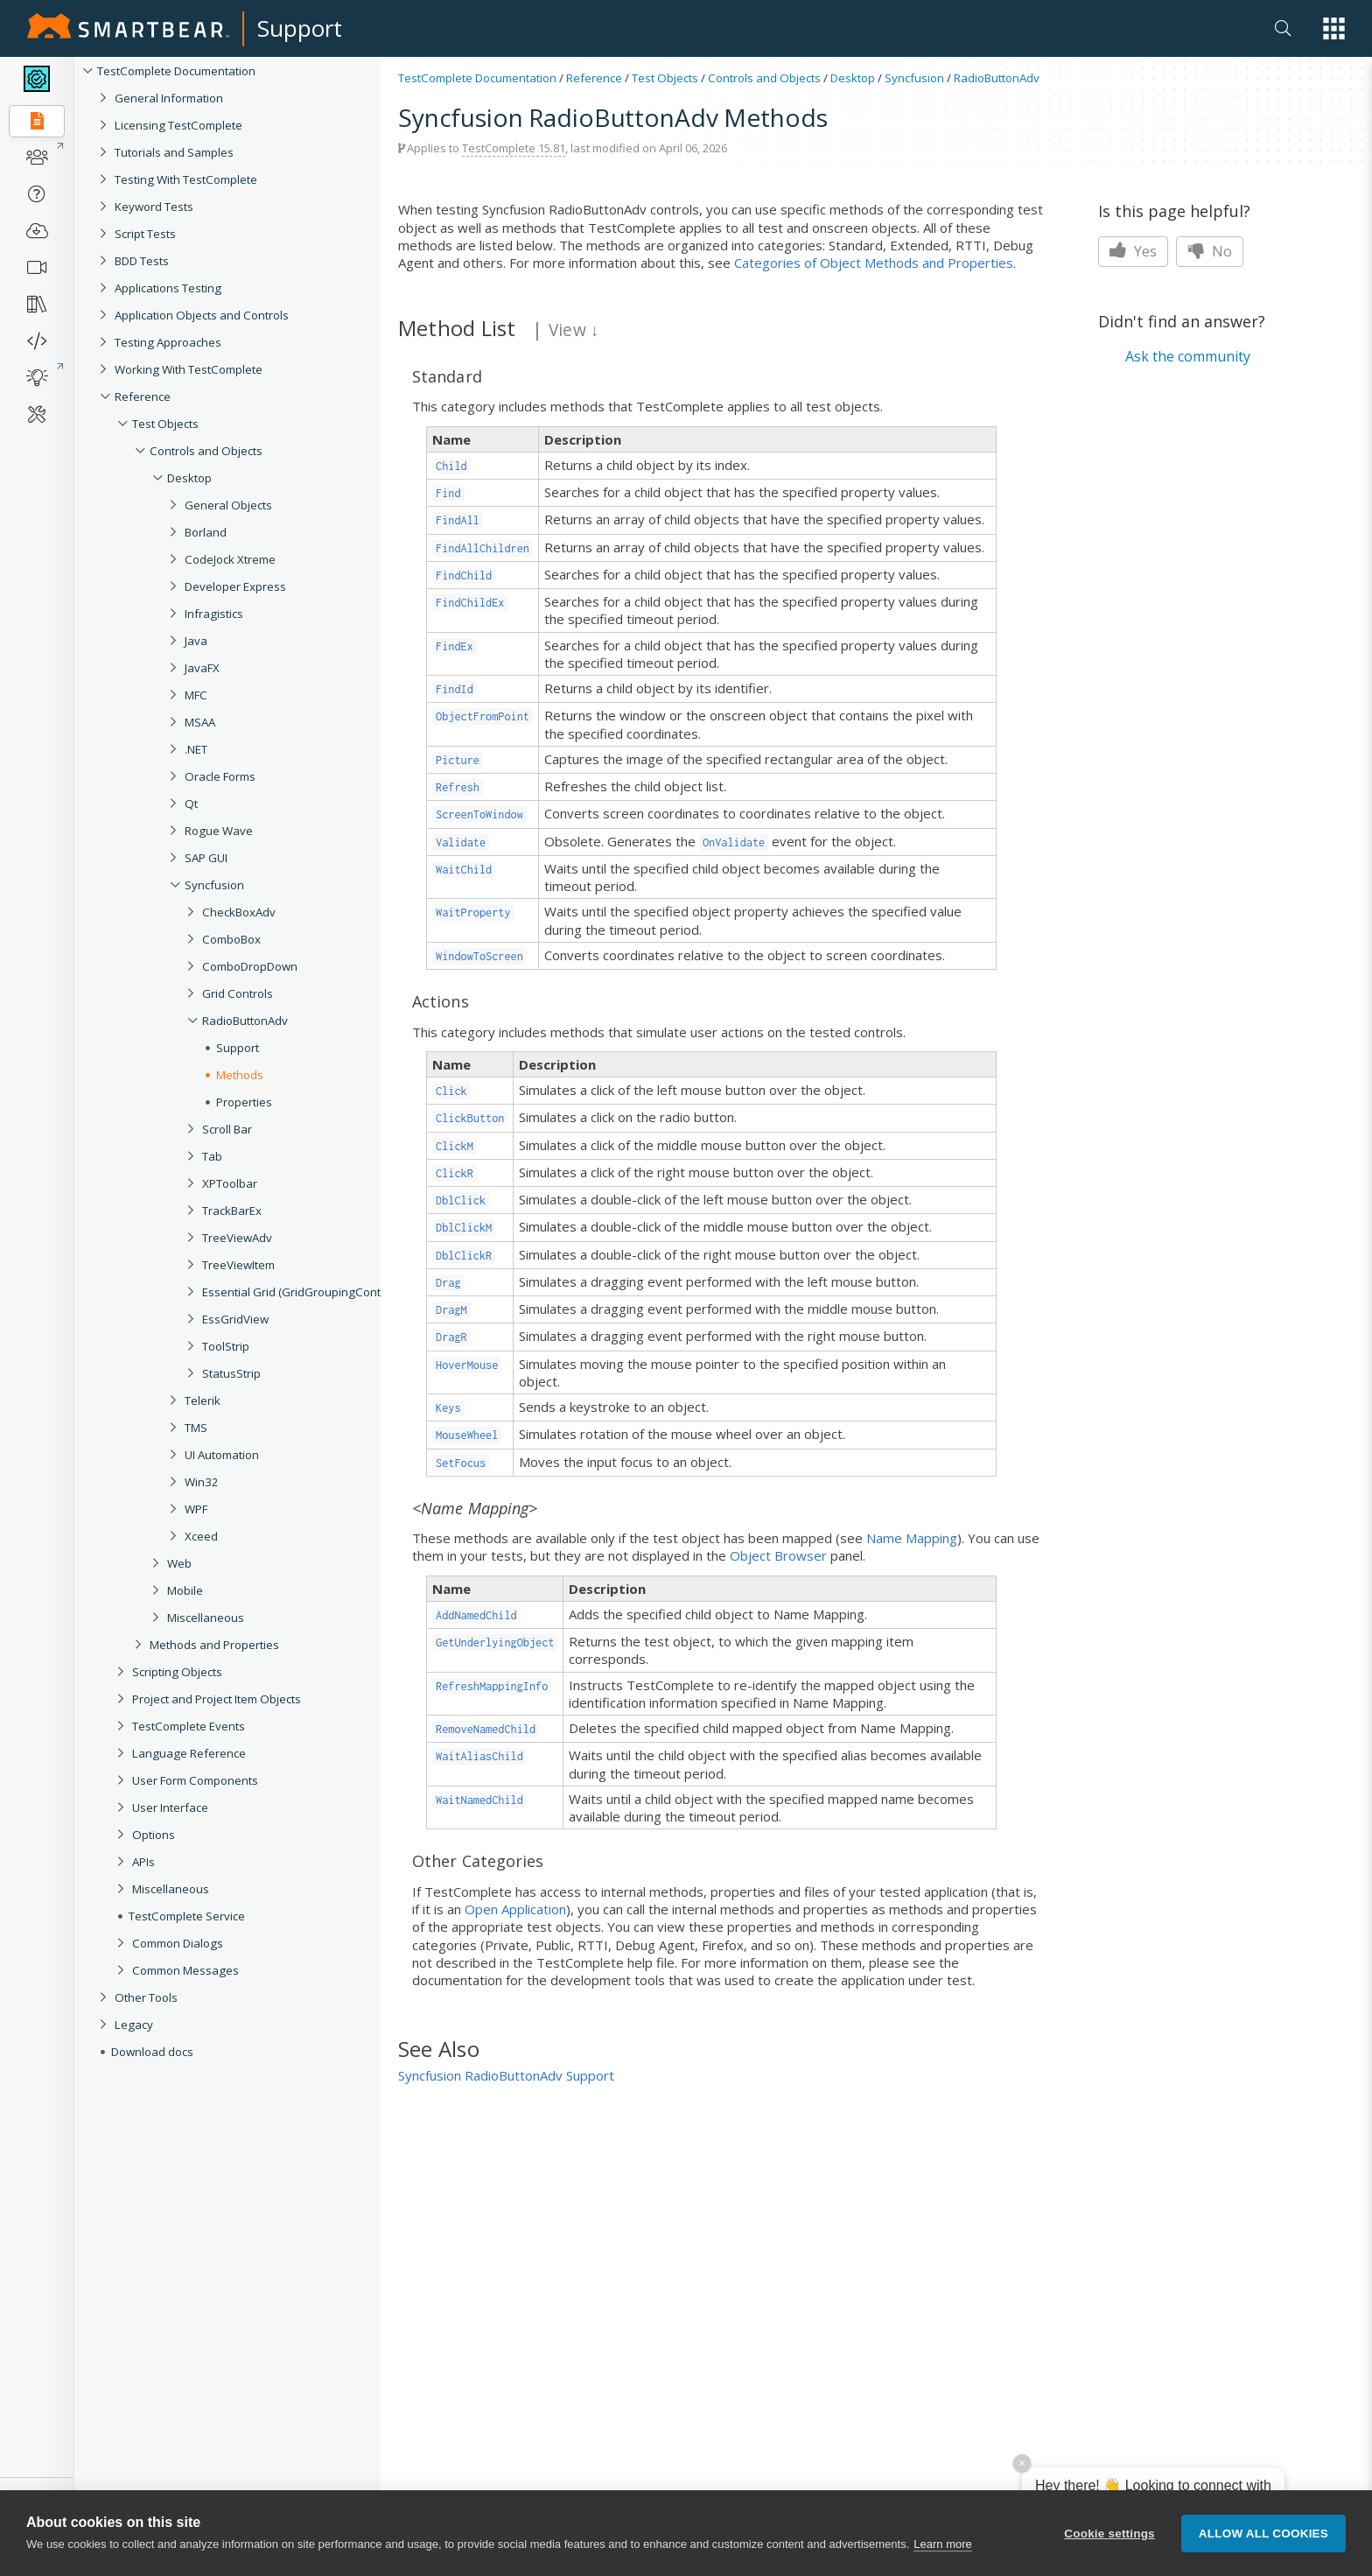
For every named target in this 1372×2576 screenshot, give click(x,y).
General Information (169, 98)
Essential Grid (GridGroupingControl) (300, 1292)
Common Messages (185, 1970)
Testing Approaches (168, 342)
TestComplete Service (187, 1916)
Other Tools (146, 1997)
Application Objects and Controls (202, 315)
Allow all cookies (1263, 2545)
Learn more (942, 2556)
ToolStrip (225, 1346)
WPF (196, 1509)
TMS (196, 1427)
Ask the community (1187, 356)
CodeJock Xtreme (230, 559)
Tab (212, 1156)
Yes (1133, 251)
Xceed (201, 1536)
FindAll (458, 520)
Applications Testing (168, 288)
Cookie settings (1109, 2545)
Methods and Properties (214, 1645)
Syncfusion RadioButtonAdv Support (506, 2075)
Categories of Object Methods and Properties (873, 262)
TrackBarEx (232, 1210)
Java (196, 641)
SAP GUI (206, 858)
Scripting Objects (177, 1672)
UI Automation (222, 1455)
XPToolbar (229, 1183)
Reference (143, 396)
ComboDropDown (250, 966)
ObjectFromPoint (482, 716)
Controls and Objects (206, 451)
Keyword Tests (154, 206)
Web (179, 1563)
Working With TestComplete (188, 369)
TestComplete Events (188, 1726)
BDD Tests (142, 261)
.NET (196, 749)
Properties (244, 1102)
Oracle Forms (220, 776)
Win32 (202, 1482)
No (1209, 251)
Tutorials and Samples (174, 152)
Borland (206, 532)
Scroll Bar (227, 1129)
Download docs (152, 2052)
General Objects (228, 505)
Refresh (458, 787)
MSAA (200, 722)
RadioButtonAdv (245, 1020)
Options (153, 1835)
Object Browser (778, 1555)
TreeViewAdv (237, 1238)
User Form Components (195, 1780)
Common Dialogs (177, 1943)
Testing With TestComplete (186, 179)
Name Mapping (911, 1538)
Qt (191, 803)
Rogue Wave (219, 831)
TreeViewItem (238, 1265)
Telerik (202, 1400)
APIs (143, 1862)
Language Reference (189, 1753)
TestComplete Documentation (176, 71)
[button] (1334, 28)
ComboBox (231, 939)
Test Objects (165, 424)
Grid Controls (237, 993)
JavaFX (202, 668)
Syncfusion (214, 885)
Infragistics (214, 613)
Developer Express (235, 586)
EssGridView (235, 1319)
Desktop (189, 478)
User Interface (170, 1807)
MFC (196, 695)
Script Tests (145, 234)
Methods (239, 1075)
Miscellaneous (205, 1617)
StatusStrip (231, 1373)
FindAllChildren (482, 548)
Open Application (515, 1909)
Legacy (134, 2024)
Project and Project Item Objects (216, 1699)
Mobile (185, 1590)
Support (299, 28)
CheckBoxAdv (239, 912)
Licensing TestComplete (178, 125)
